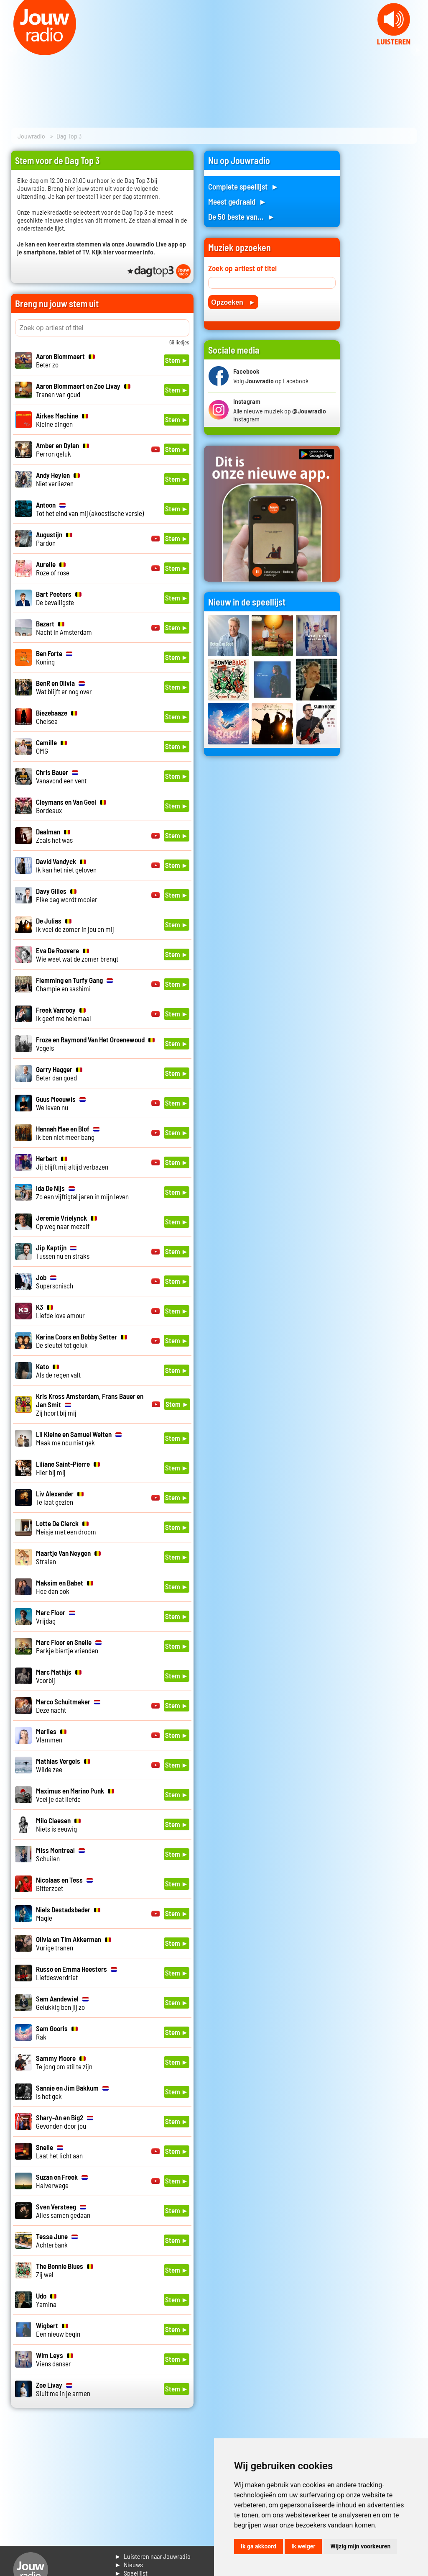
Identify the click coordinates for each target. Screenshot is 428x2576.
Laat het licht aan (59, 2151)
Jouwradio (31, 136)
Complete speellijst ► (243, 186)
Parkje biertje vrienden (69, 1646)
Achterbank (57, 2240)
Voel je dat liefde (75, 1794)
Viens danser (54, 2359)
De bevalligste (59, 598)
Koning (54, 657)
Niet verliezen (58, 479)
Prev (11, 50)
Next (417, 50)
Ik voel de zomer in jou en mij (75, 924)
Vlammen (51, 1735)
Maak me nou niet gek (79, 1438)
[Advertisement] (383, 276)
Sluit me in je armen (63, 2389)
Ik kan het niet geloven (66, 865)
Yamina (46, 2299)
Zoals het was (54, 835)
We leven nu (61, 1103)
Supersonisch (54, 1281)
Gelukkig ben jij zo (62, 2002)
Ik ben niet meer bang (67, 1132)
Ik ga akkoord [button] (258, 2546)
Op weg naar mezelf (66, 1222)
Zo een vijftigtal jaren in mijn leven (82, 1192)
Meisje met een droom (66, 1527)
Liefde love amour (60, 1311)
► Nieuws (129, 2564)
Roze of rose (52, 568)
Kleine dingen (62, 419)
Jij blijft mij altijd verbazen (72, 1162)
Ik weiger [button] (303, 2546)
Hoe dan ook (64, 1586)
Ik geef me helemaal (63, 1014)
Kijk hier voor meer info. (123, 252)
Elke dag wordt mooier (66, 895)
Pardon (54, 538)
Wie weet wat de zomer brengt (77, 954)
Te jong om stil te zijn (64, 2062)
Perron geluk (62, 449)
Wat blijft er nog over (64, 687)
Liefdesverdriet (76, 1973)
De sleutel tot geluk (81, 1340)
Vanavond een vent (61, 776)
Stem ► (177, 360)
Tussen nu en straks (62, 1251)
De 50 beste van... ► (241, 216)
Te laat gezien (60, 1497)
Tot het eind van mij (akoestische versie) (90, 508)
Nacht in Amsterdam (64, 627)
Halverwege (62, 2181)
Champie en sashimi (74, 984)
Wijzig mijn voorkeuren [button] (360, 2546)
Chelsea (56, 716)
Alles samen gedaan (63, 2210)
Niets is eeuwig (58, 1824)
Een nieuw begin (58, 2329)
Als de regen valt (58, 1370)
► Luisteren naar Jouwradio (153, 2556)
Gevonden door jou (64, 2121)
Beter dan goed (59, 1073)
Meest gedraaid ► (237, 201)
